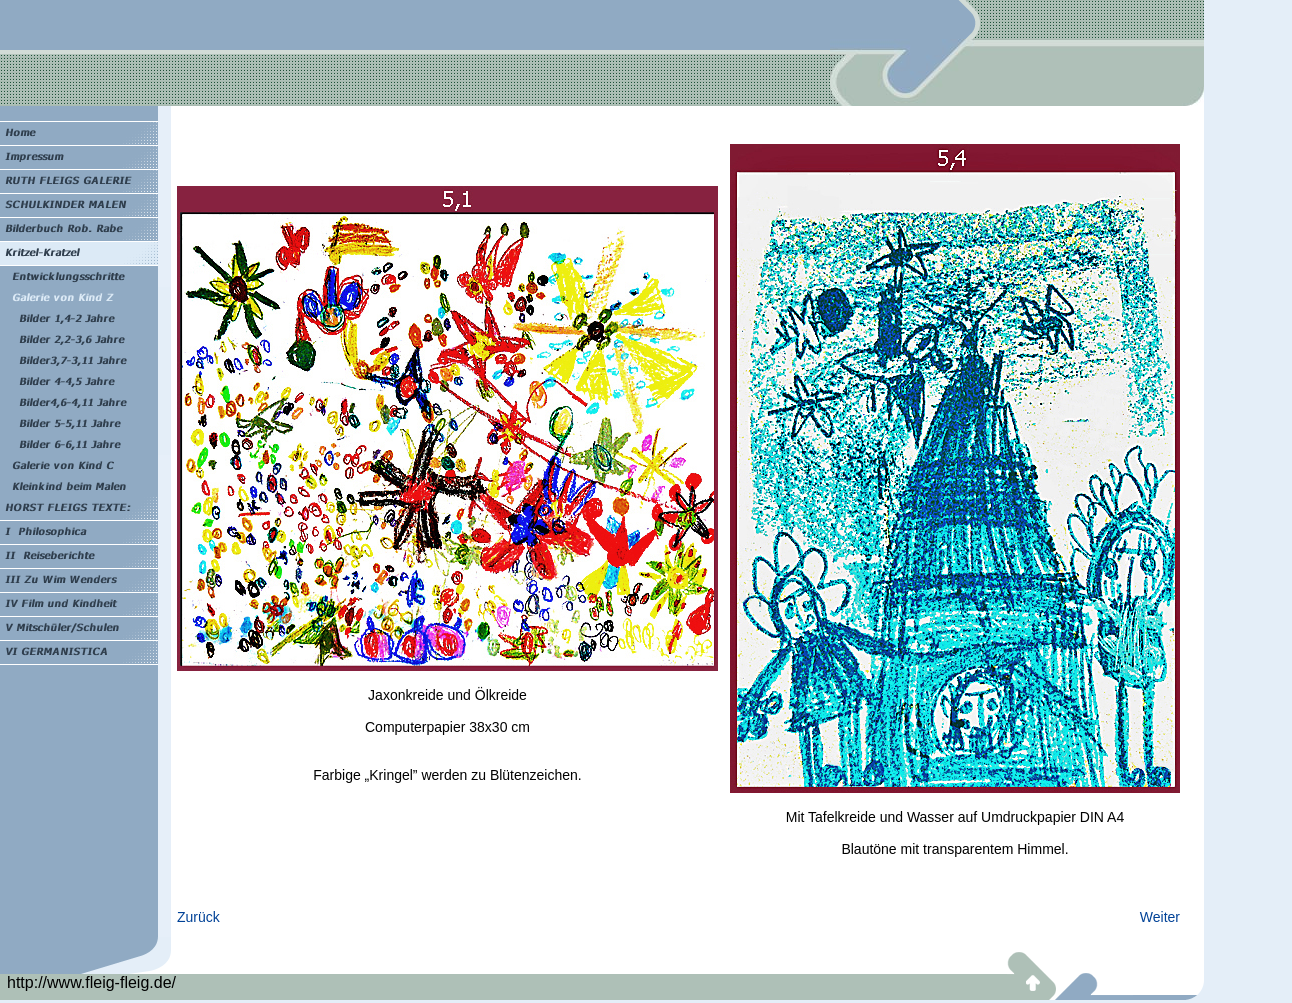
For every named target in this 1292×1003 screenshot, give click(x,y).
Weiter (1160, 917)
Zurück (198, 917)
